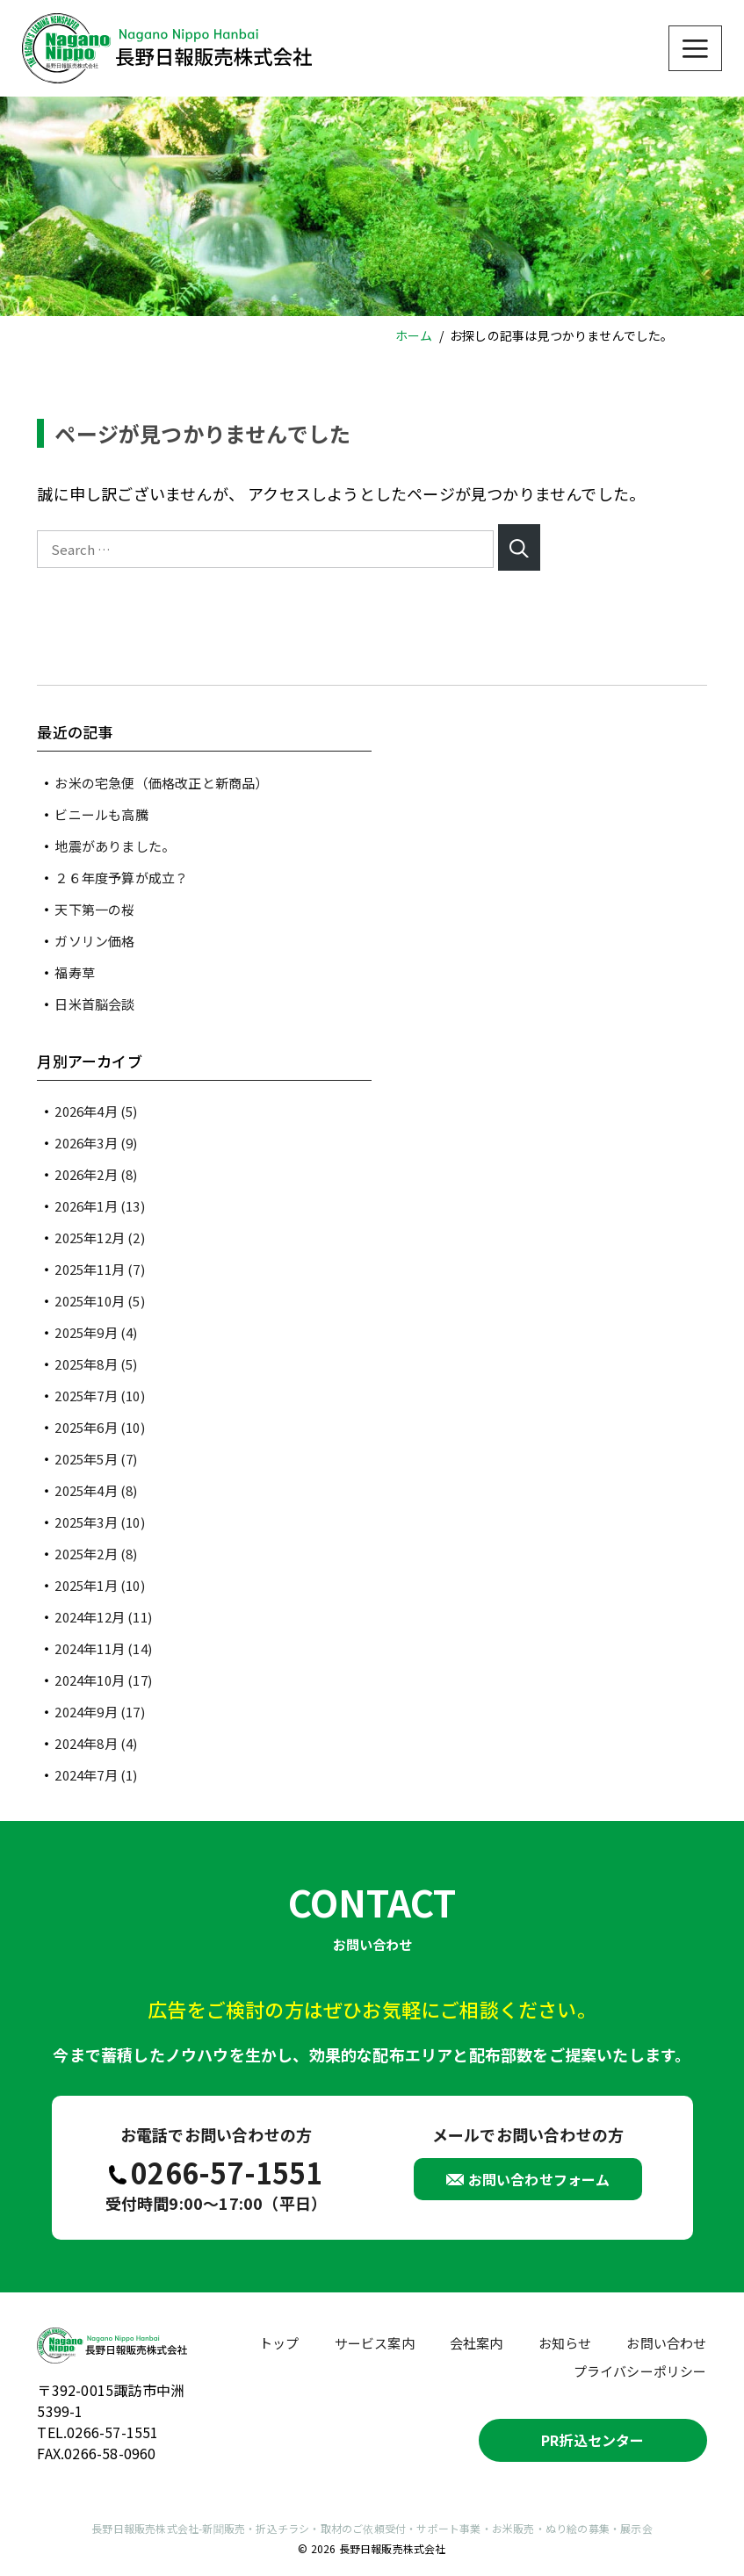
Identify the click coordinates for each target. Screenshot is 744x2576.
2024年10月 (103, 1680)
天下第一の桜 (94, 909)
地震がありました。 (114, 846)
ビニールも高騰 (101, 814)
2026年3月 (95, 1142)
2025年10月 (99, 1301)
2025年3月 (99, 1522)
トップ (279, 2343)
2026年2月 (95, 1174)
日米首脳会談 (94, 1004)
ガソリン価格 (94, 941)
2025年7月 (99, 1395)
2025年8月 (95, 1364)
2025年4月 (95, 1490)
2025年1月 (99, 1585)
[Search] (519, 548)
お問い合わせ (666, 2343)
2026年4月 (95, 1111)
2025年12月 (99, 1237)
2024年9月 (99, 1711)
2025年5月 (95, 1459)
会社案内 (476, 2343)
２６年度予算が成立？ (121, 877)
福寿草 (74, 972)
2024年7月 (95, 1775)
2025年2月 (95, 1553)
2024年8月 (95, 1743)
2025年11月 (99, 1269)
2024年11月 (103, 1648)
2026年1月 (99, 1206)
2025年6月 (99, 1427)
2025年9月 (95, 1332)
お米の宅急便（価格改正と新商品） (161, 783)
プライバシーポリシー (640, 2371)
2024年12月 (103, 1617)
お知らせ (565, 2343)
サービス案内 (375, 2343)
